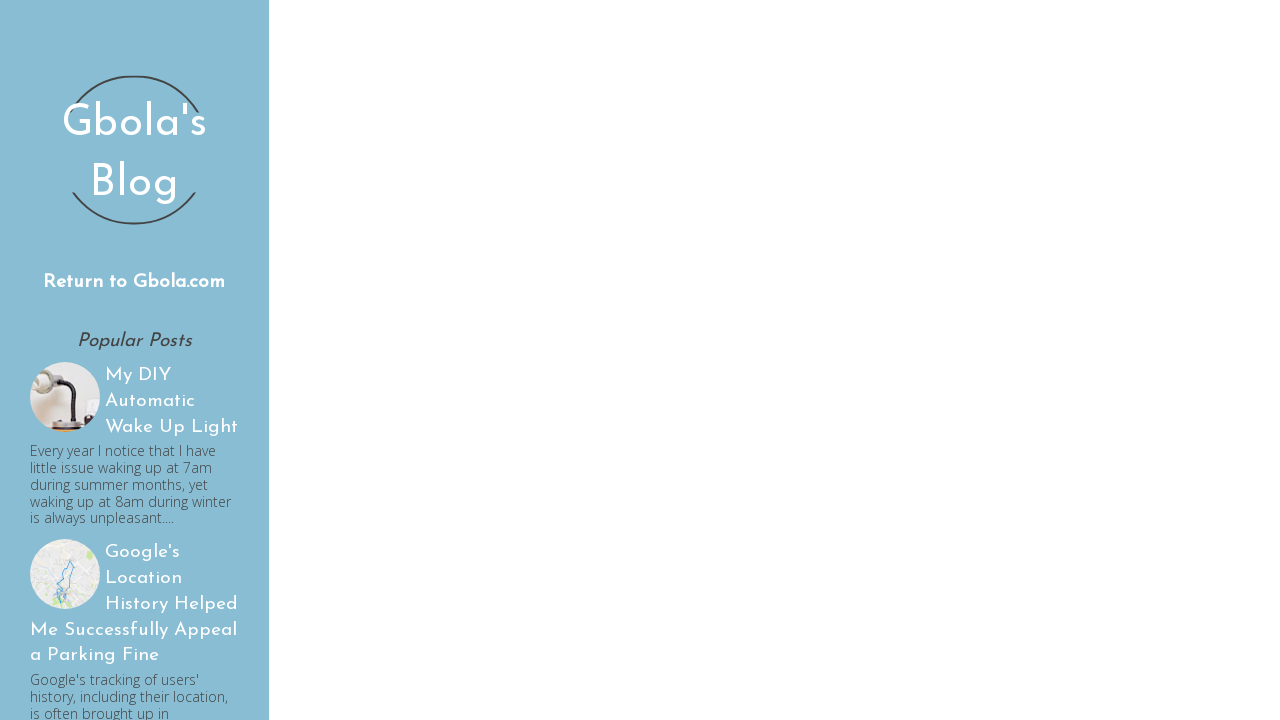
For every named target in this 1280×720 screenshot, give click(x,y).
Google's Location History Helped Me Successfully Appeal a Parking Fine (134, 604)
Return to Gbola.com (134, 282)
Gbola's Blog (135, 154)
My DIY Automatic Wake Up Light (171, 401)
